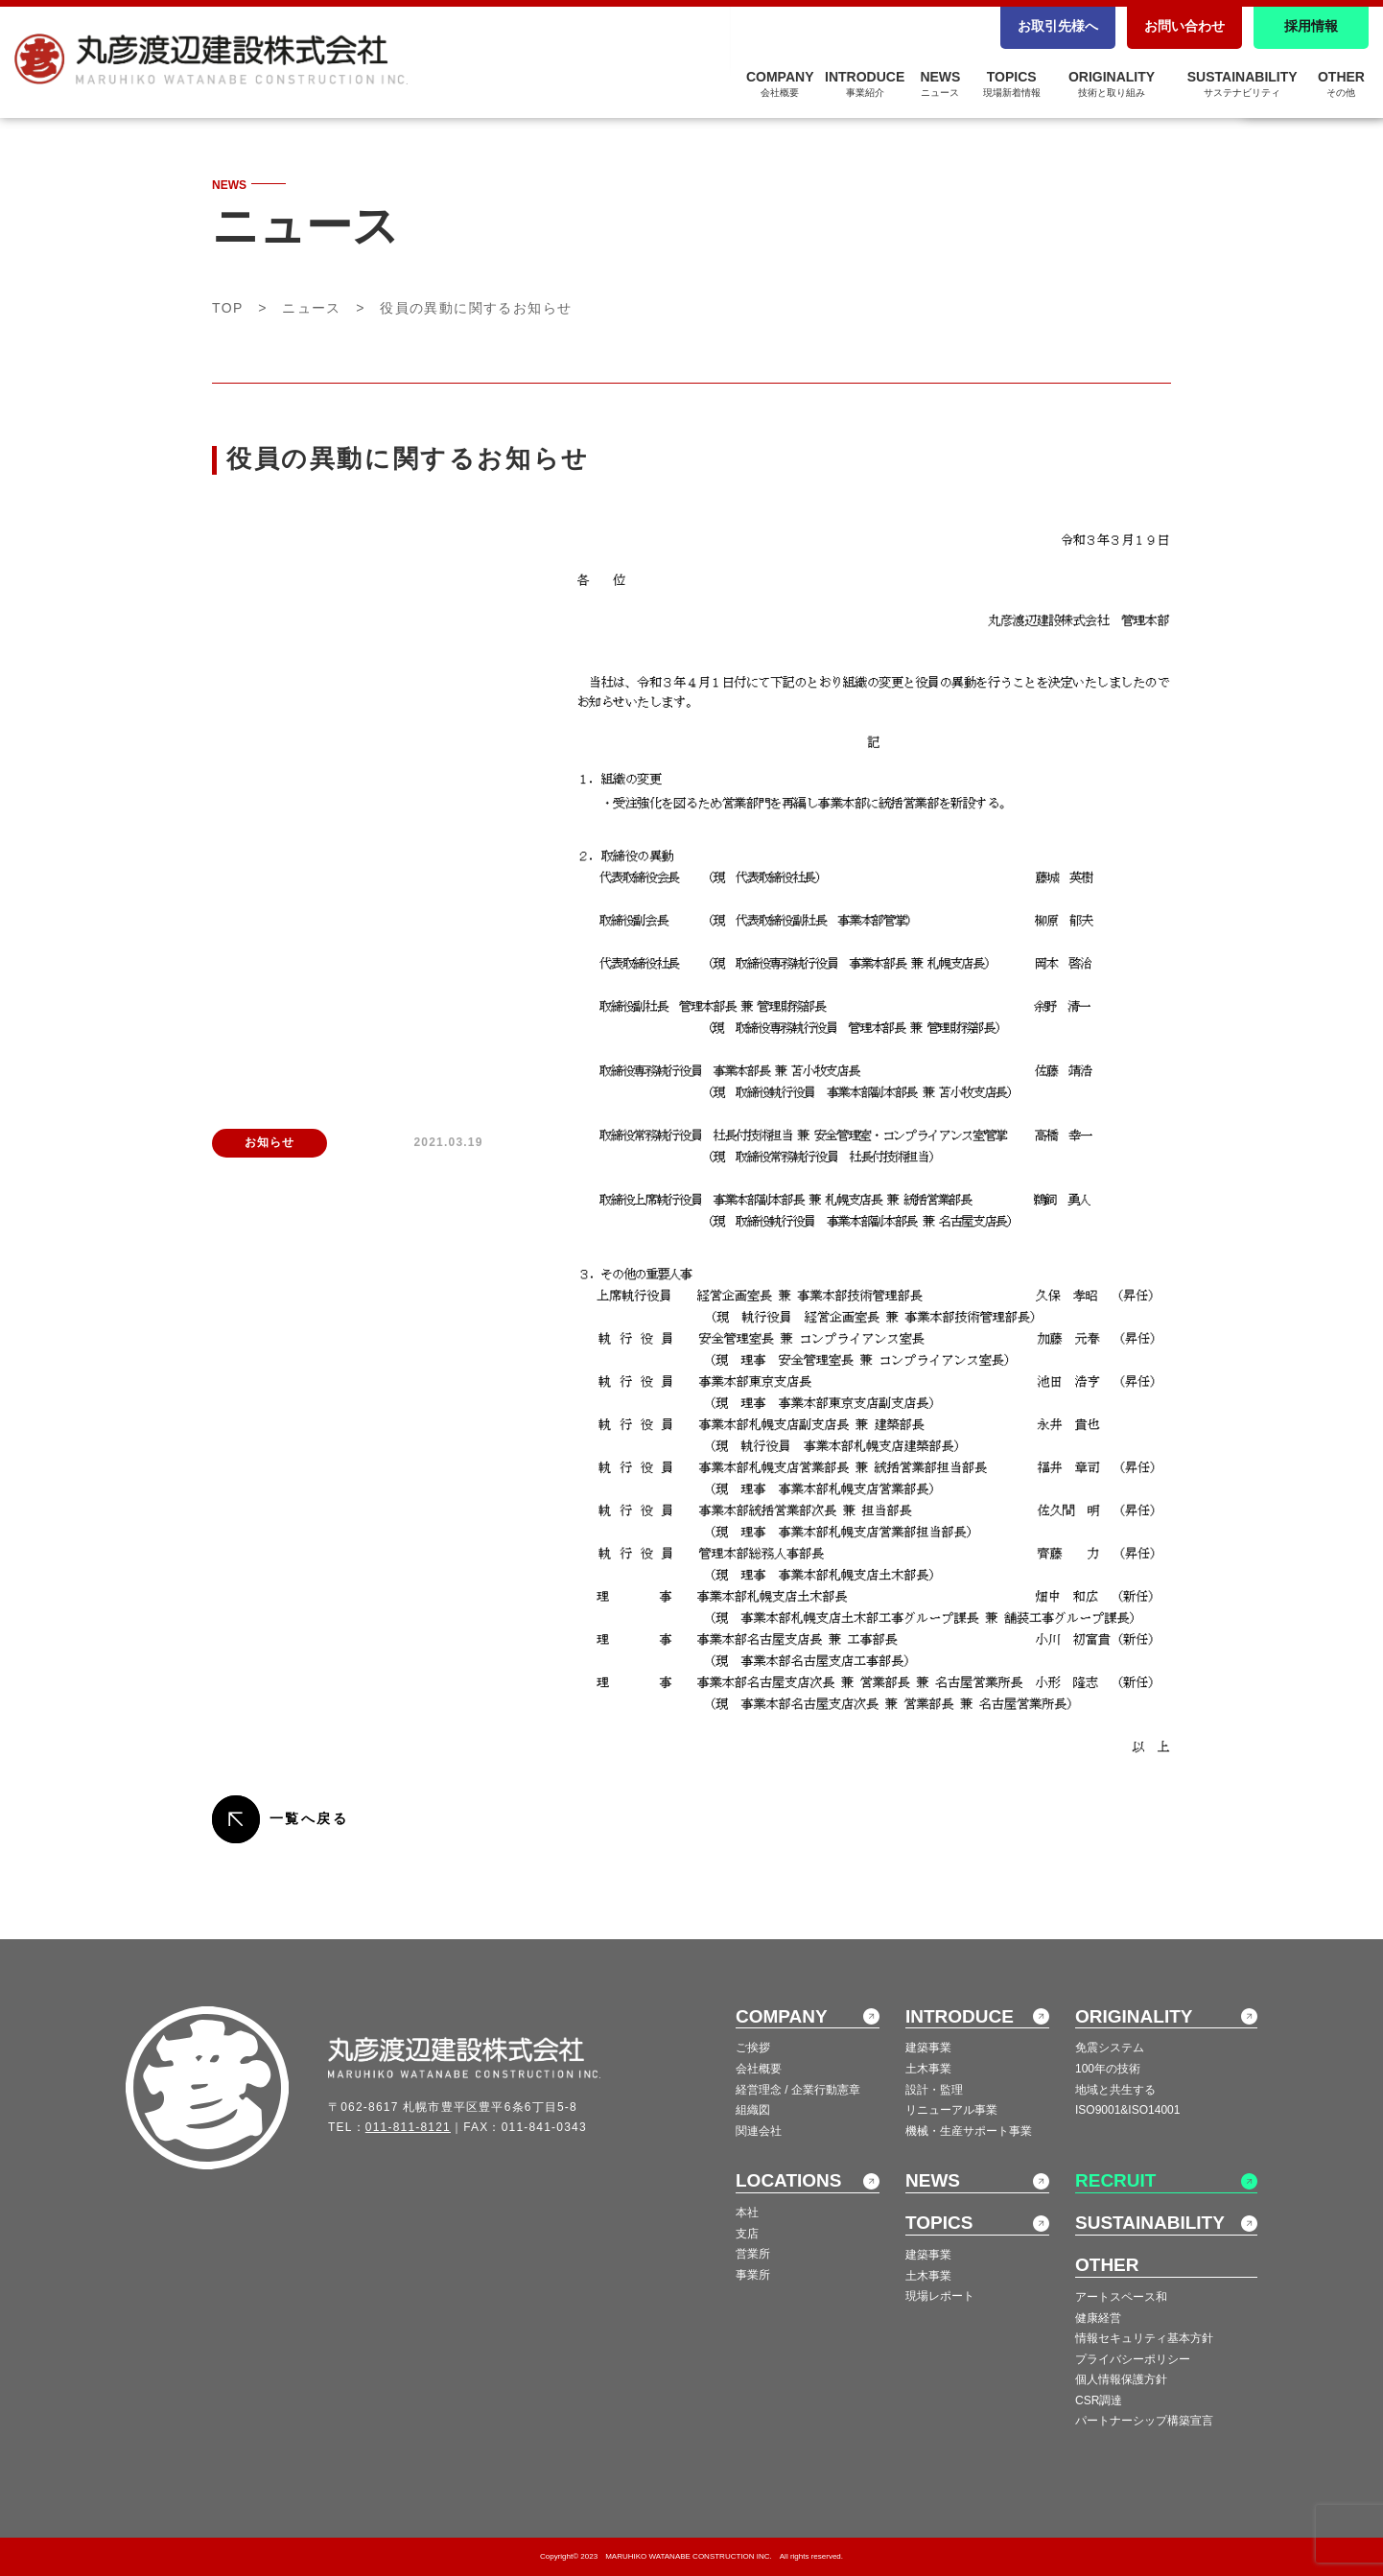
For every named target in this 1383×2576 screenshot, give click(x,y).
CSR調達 (1098, 2400)
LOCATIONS (788, 2180)
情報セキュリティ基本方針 (1144, 2338)
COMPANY (780, 83)
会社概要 (759, 2068)
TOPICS (1012, 83)
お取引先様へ (1058, 26)
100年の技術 (1107, 2068)
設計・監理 (934, 2089)
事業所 (753, 2275)
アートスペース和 (1121, 2297)
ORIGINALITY (1111, 83)
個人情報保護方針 (1121, 2379)
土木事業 (928, 2068)
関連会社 (759, 2131)
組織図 (753, 2110)
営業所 (753, 2253)
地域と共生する (1115, 2089)
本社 (747, 2212)
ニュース (311, 308)
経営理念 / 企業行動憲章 (798, 2089)
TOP (228, 308)
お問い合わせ (1184, 26)
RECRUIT (1115, 2180)
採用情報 (1311, 26)
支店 (747, 2233)
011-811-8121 (408, 2127)
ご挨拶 (753, 2047)
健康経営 (1098, 2318)
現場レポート (939, 2296)
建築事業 (928, 2047)
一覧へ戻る (309, 1818)
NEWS (940, 83)
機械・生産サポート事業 (968, 2131)
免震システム (1109, 2047)
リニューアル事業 (951, 2110)
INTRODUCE (864, 83)
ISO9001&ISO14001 (1127, 2110)
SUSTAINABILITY (1242, 83)
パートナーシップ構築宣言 (1144, 2420)
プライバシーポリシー (1132, 2359)
